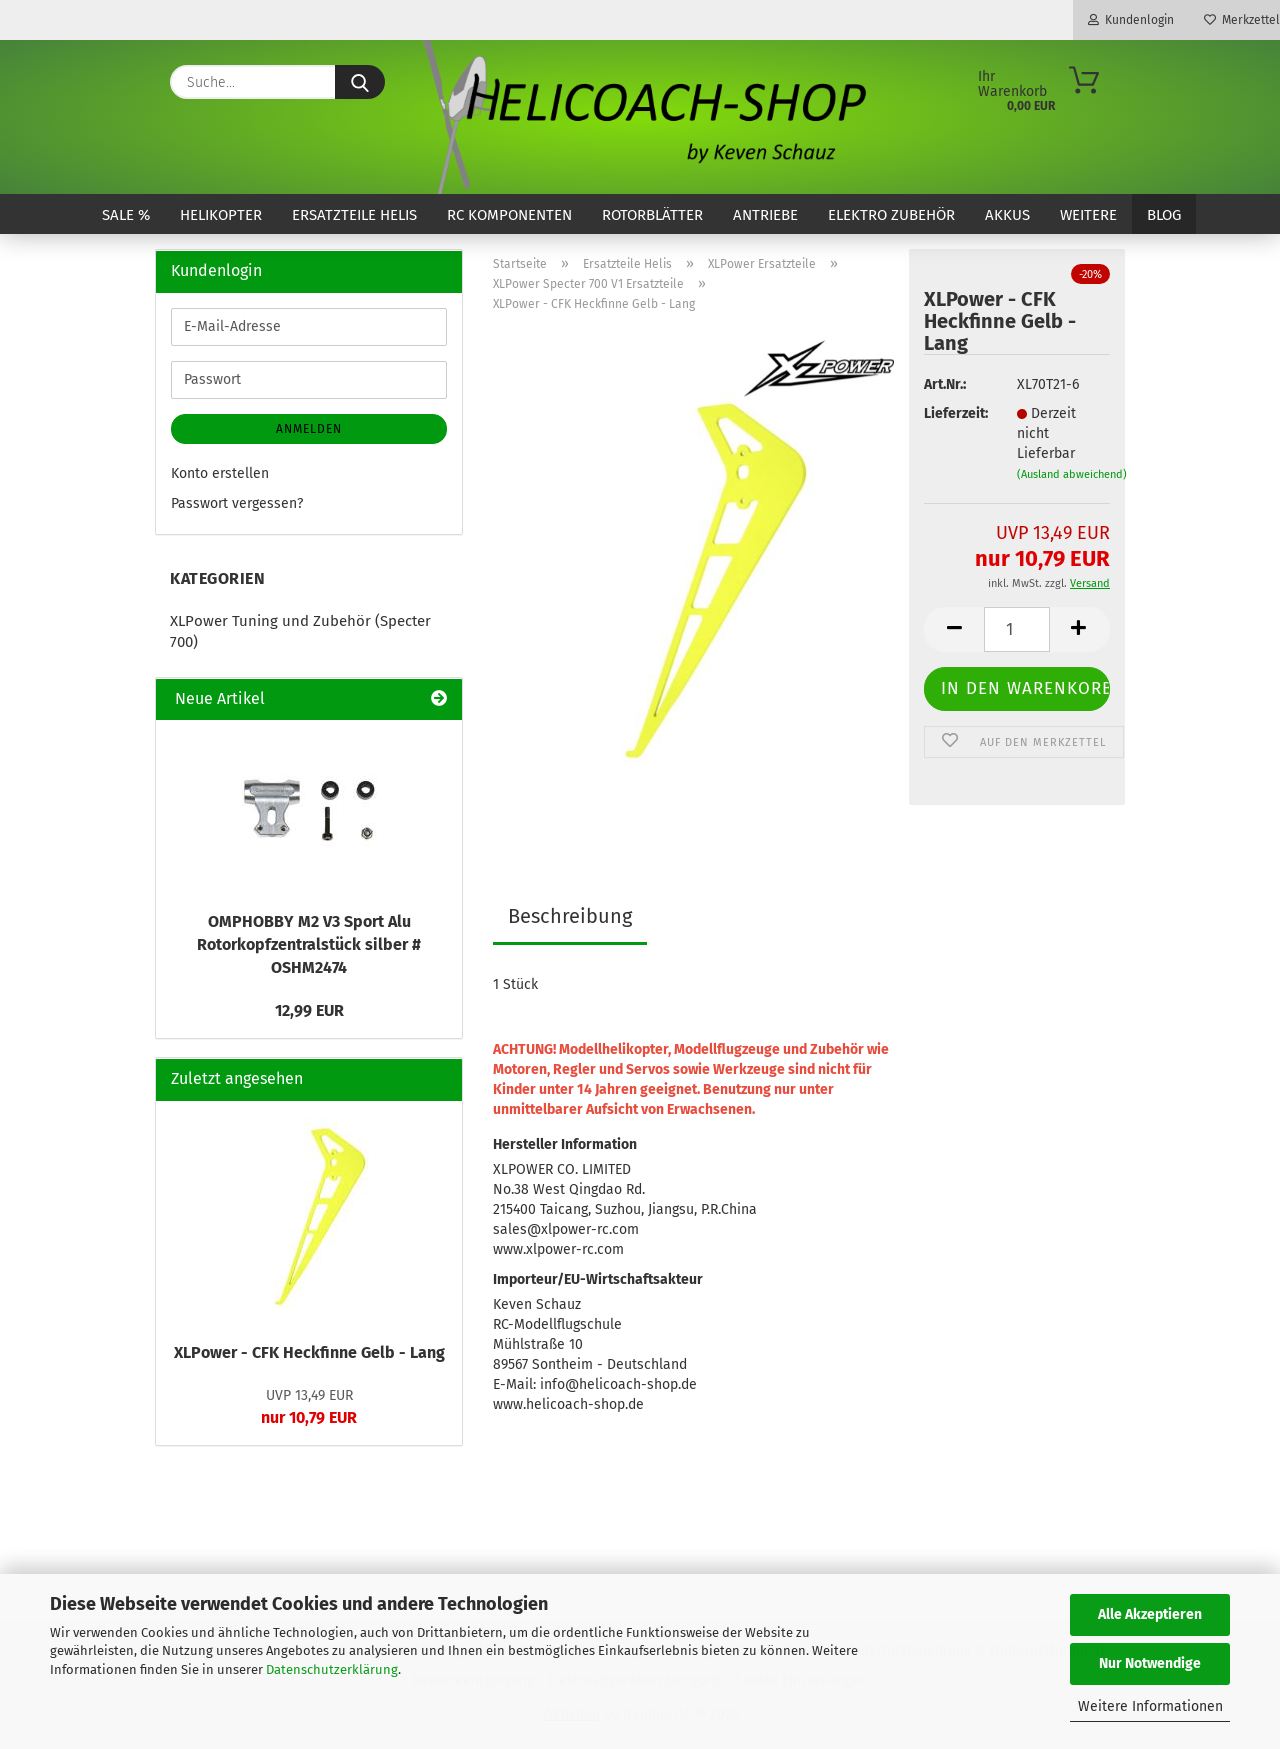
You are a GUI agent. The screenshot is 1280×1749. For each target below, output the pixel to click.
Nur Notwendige (1150, 1663)
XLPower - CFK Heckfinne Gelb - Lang (309, 1352)
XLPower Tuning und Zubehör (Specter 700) (300, 631)
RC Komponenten (509, 215)
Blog (1164, 215)
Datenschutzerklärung (332, 1669)
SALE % (126, 215)
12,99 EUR (309, 1010)
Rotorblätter (652, 215)
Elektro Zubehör (891, 215)
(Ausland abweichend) (1072, 474)
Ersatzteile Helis (354, 215)
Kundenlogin (1131, 20)
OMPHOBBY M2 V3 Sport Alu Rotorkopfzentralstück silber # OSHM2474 (309, 944)
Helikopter (221, 215)
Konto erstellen (220, 473)
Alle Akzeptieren (1150, 1614)
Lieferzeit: (955, 413)
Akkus (1007, 215)
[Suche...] (360, 82)
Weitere (1088, 215)
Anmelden (309, 429)
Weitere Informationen (1150, 1706)
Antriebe (765, 215)
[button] (954, 629)
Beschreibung (570, 916)
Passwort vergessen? (237, 503)
